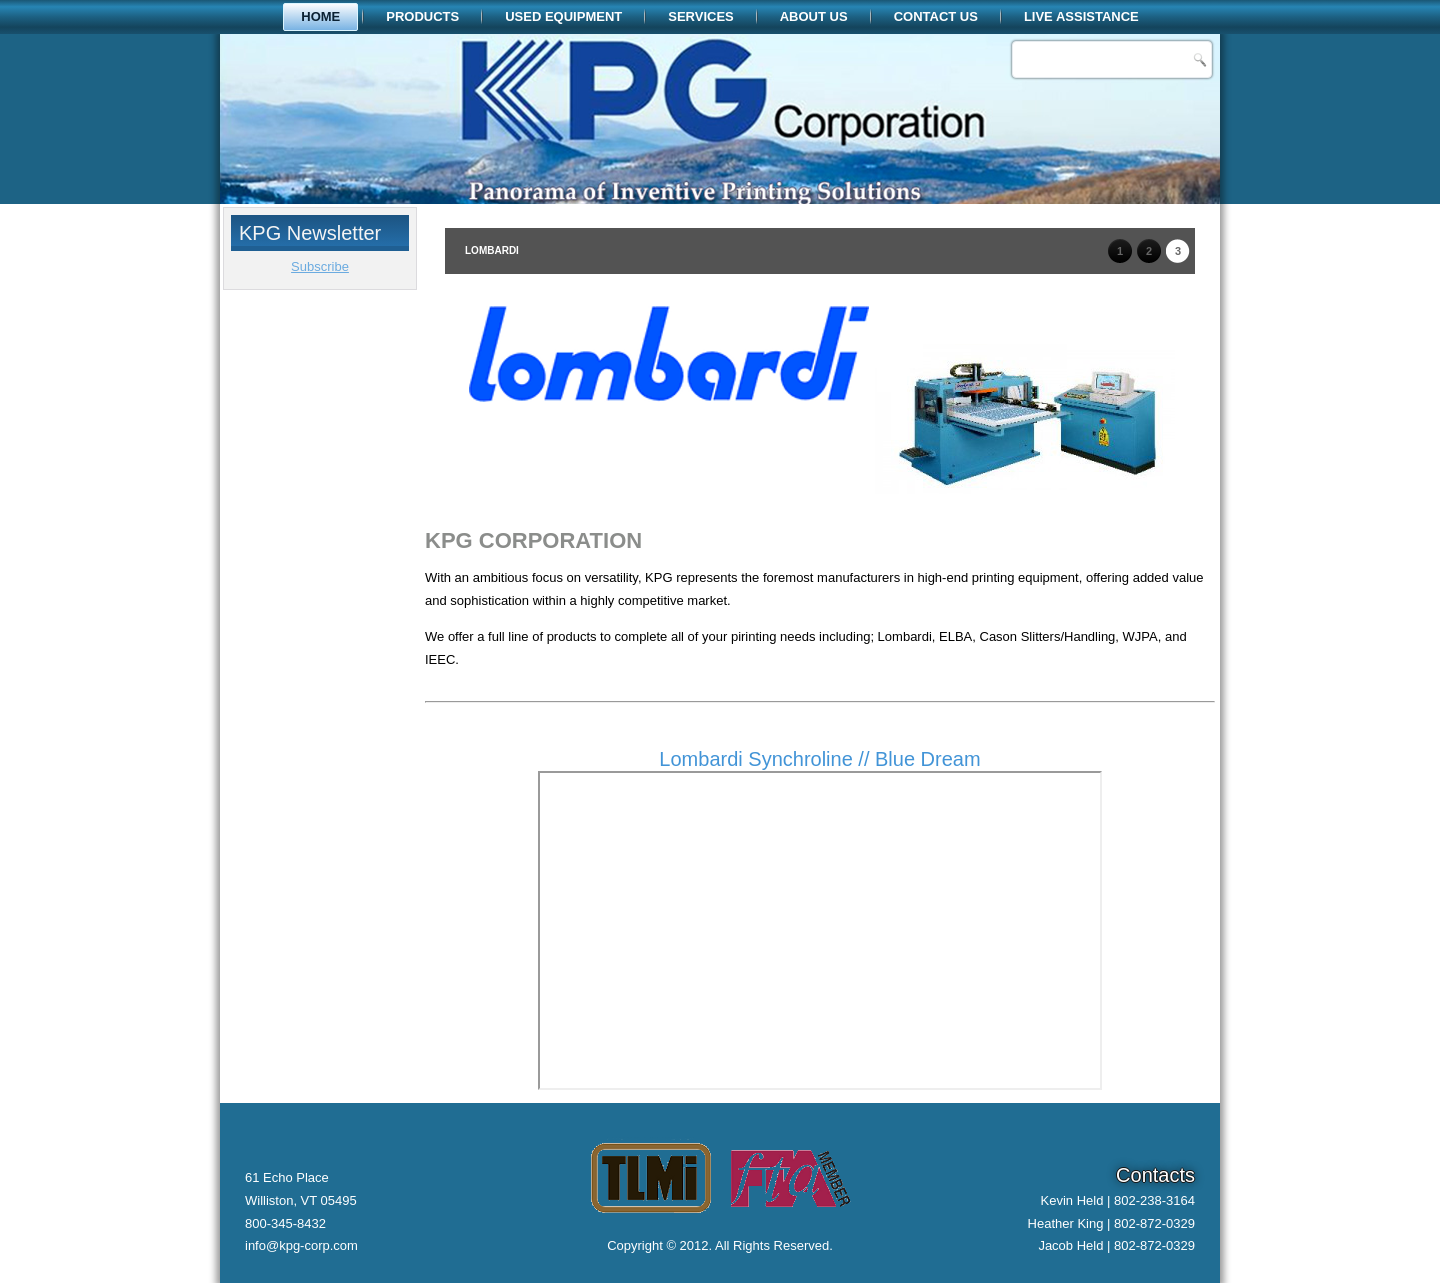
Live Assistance (1081, 16)
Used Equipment (563, 16)
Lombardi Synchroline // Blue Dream (819, 759)
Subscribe (320, 266)
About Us (814, 16)
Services (701, 16)
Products (422, 16)
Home (320, 16)
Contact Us (936, 16)
